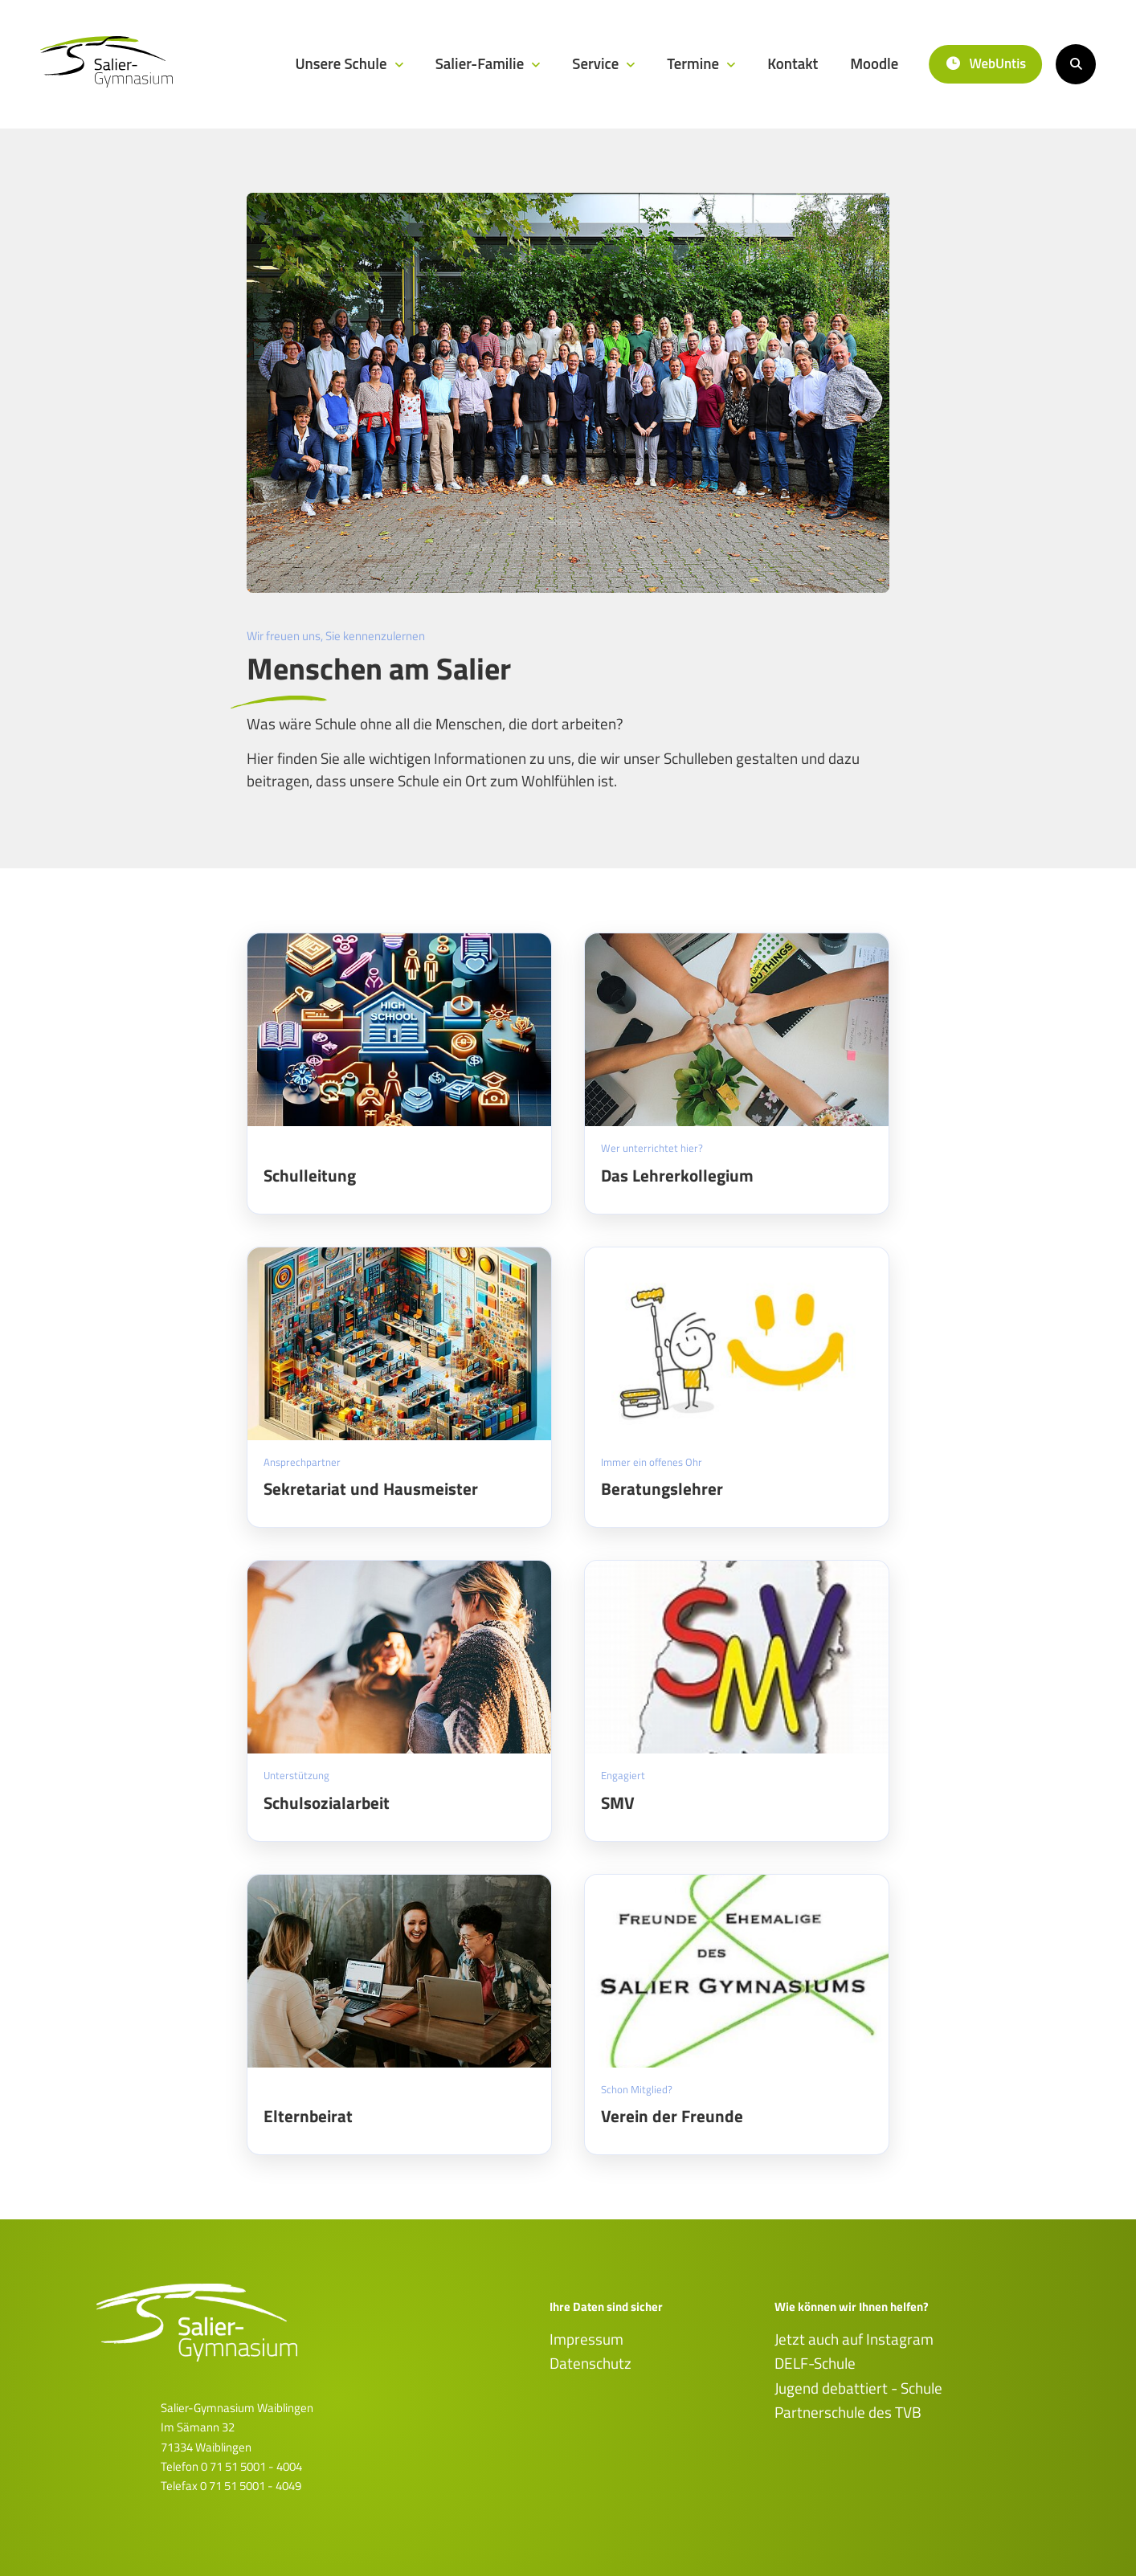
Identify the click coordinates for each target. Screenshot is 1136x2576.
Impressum (586, 2339)
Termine (694, 63)
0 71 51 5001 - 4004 (251, 2466)
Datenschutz (590, 2363)
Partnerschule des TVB (847, 2412)
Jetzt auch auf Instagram (854, 2339)
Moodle (874, 63)
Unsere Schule (342, 63)
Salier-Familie (481, 63)
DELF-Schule (815, 2363)
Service (597, 63)
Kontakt (792, 63)
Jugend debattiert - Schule (858, 2388)
